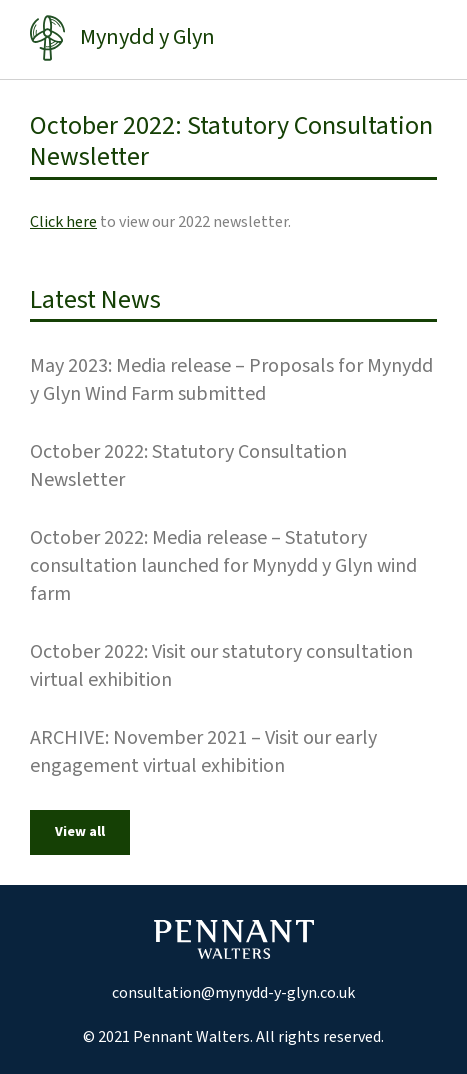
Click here (63, 222)
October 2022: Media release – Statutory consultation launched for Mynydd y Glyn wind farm (223, 566)
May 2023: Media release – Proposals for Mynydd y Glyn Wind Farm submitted (231, 380)
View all (80, 832)
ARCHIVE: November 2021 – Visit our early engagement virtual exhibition (203, 752)
